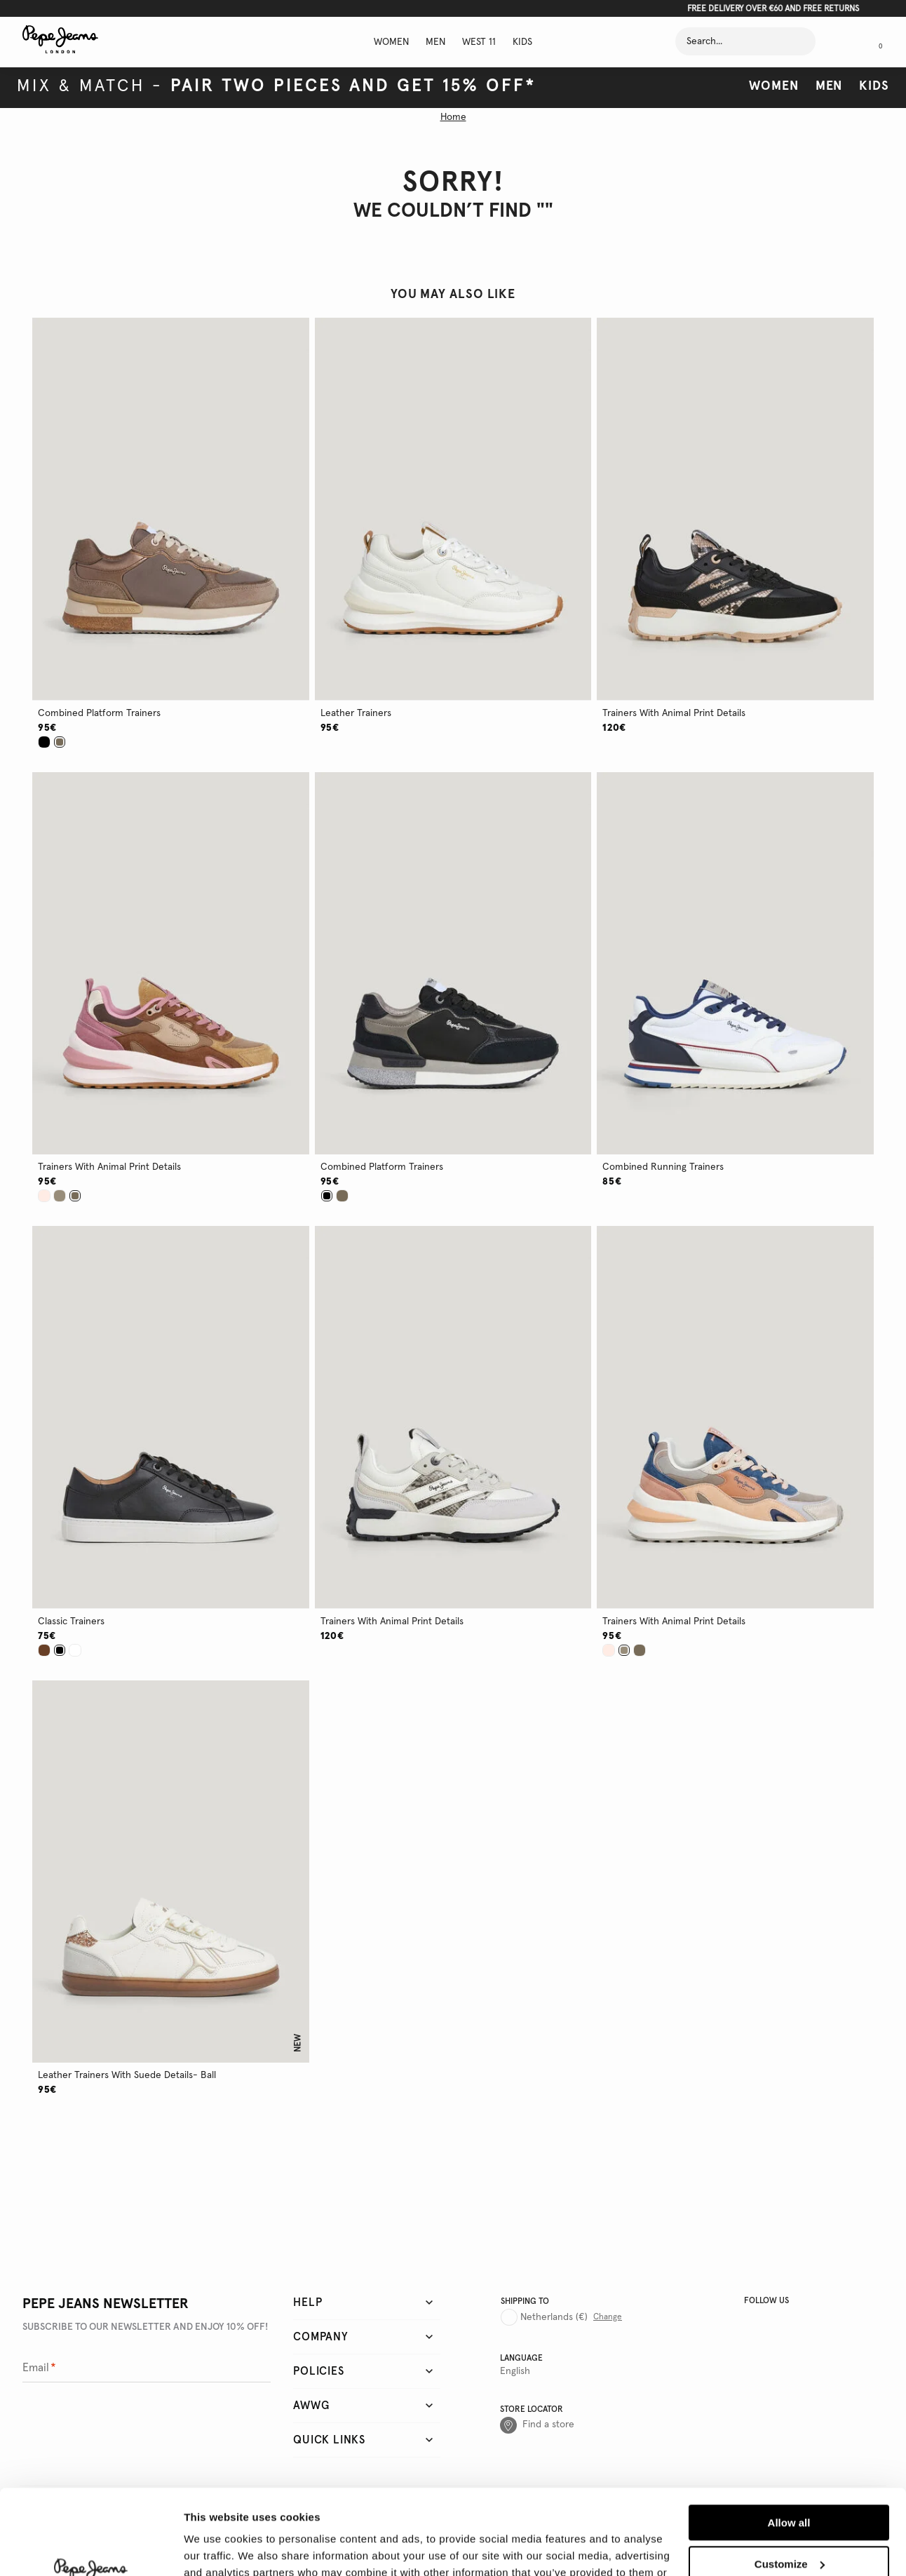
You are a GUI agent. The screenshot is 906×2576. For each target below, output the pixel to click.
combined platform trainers (99, 713)
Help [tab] (307, 2302)
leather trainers (355, 713)
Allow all (789, 2443)
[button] (170, 509)
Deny (789, 2525)
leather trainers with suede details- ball (127, 2075)
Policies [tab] (318, 2371)
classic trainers (71, 1621)
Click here (501, 9)
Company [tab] (321, 2336)
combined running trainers (663, 1167)
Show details (216, 2548)
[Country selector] (561, 2311)
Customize (790, 2484)
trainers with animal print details (673, 713)
